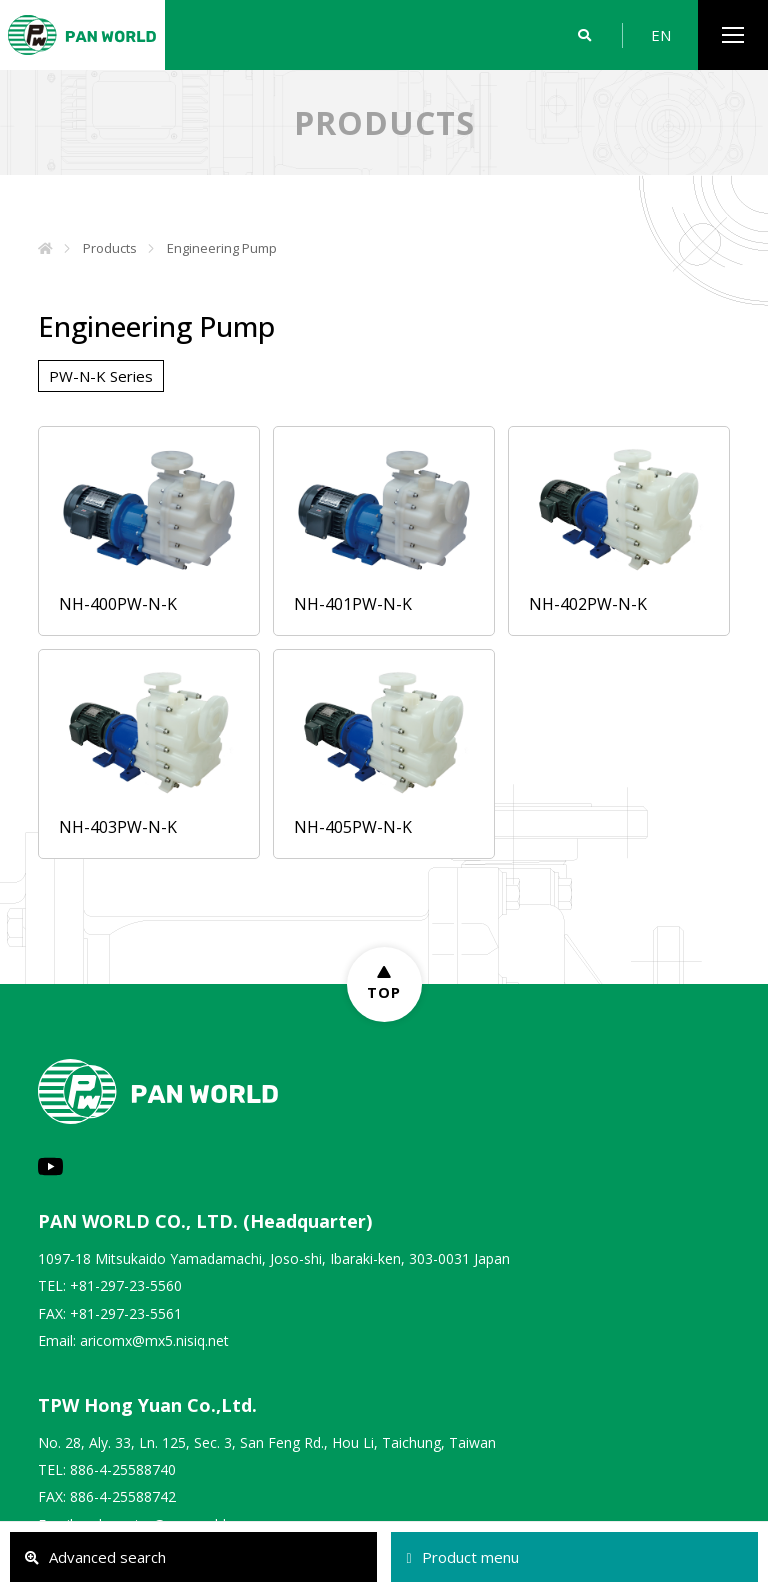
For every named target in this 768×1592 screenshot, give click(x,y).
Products (110, 248)
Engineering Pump (222, 248)
